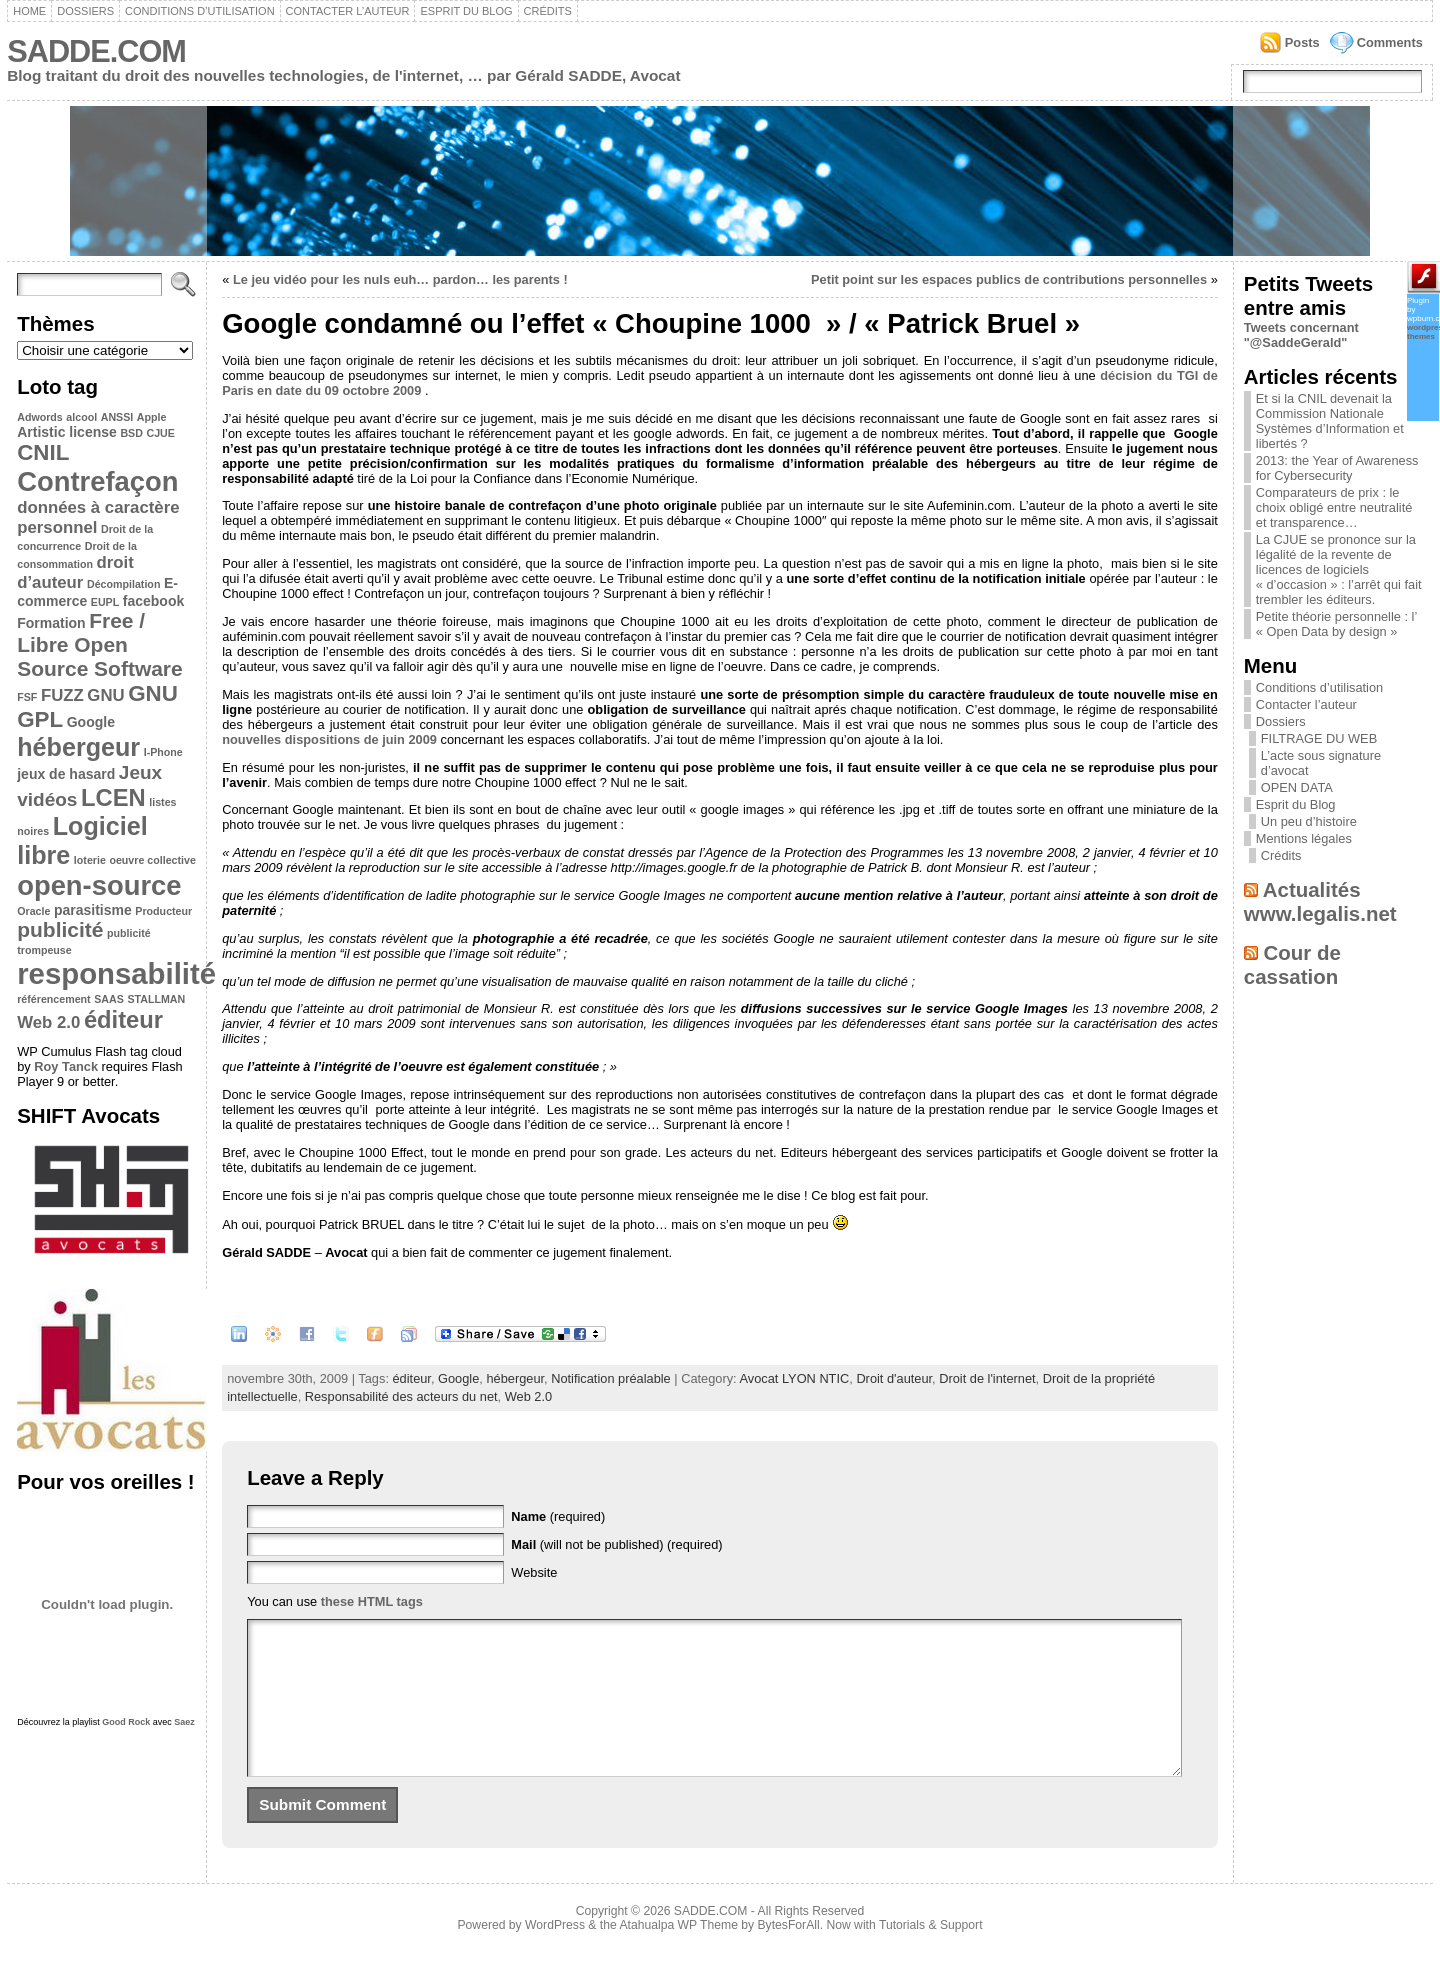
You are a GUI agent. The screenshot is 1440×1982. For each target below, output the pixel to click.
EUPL (105, 602)
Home (29, 11)
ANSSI (117, 417)
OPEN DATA (1297, 787)
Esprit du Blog (466, 11)
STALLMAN (156, 999)
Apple (152, 417)
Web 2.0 (48, 1022)
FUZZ (62, 695)
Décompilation (123, 584)
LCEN (113, 797)
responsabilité (116, 973)
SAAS (109, 999)
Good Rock (126, 1722)
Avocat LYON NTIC (794, 1378)
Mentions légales (1304, 838)
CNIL (43, 452)
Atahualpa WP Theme (678, 1955)
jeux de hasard (66, 774)
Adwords (40, 417)
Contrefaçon (97, 481)
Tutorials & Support (931, 1955)
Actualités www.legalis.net (1320, 901)
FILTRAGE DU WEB (1319, 738)
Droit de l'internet (987, 1378)
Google (91, 722)
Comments (1390, 42)
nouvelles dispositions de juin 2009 (329, 739)
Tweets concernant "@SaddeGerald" (1301, 335)
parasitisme (93, 910)
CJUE (160, 433)
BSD (131, 433)
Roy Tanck (66, 1066)
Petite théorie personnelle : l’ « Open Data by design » (1336, 624)
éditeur (123, 1019)
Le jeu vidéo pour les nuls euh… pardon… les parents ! (400, 279)
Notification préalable (611, 1378)
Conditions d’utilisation (200, 11)
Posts (1302, 42)
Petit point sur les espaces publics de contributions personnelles (1009, 279)
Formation (51, 623)
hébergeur (78, 747)
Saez (184, 1722)
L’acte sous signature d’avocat (1321, 763)
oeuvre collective (152, 860)
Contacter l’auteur (348, 11)
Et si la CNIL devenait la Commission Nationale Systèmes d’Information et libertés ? (1330, 421)
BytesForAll (789, 1955)
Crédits (548, 11)
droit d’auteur (75, 572)
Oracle (33, 911)
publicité (60, 929)
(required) (558, 1516)
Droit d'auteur (894, 1378)
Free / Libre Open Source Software (99, 644)
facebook (153, 601)
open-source (99, 885)
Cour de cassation (1292, 964)
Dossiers (85, 11)
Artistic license (67, 432)
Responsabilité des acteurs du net (401, 1396)
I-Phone (163, 752)
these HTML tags (372, 1601)
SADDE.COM (96, 51)
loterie (90, 860)
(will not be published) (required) (616, 1544)
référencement (53, 999)
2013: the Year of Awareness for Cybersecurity (1337, 468)
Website (534, 1572)
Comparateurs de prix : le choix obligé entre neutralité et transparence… (1334, 507)
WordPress (555, 1955)
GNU (105, 695)
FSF (27, 697)
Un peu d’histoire (1309, 821)
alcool (81, 417)
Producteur (163, 911)
